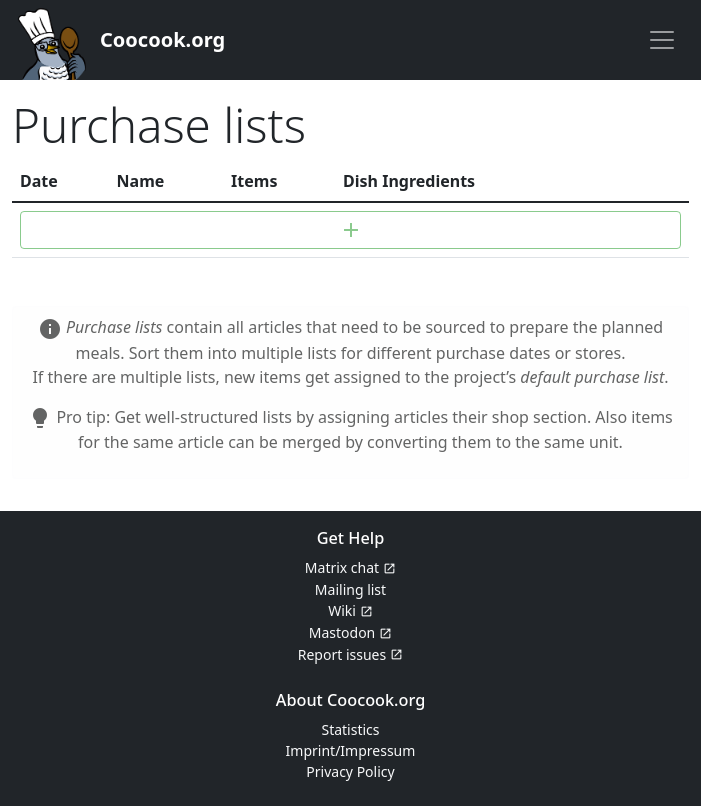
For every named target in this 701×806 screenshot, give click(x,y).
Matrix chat (342, 567)
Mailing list (350, 589)
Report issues (342, 654)
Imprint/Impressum (351, 750)
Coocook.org (162, 39)
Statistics (350, 729)
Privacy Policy (350, 771)
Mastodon (342, 632)
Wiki (342, 610)
